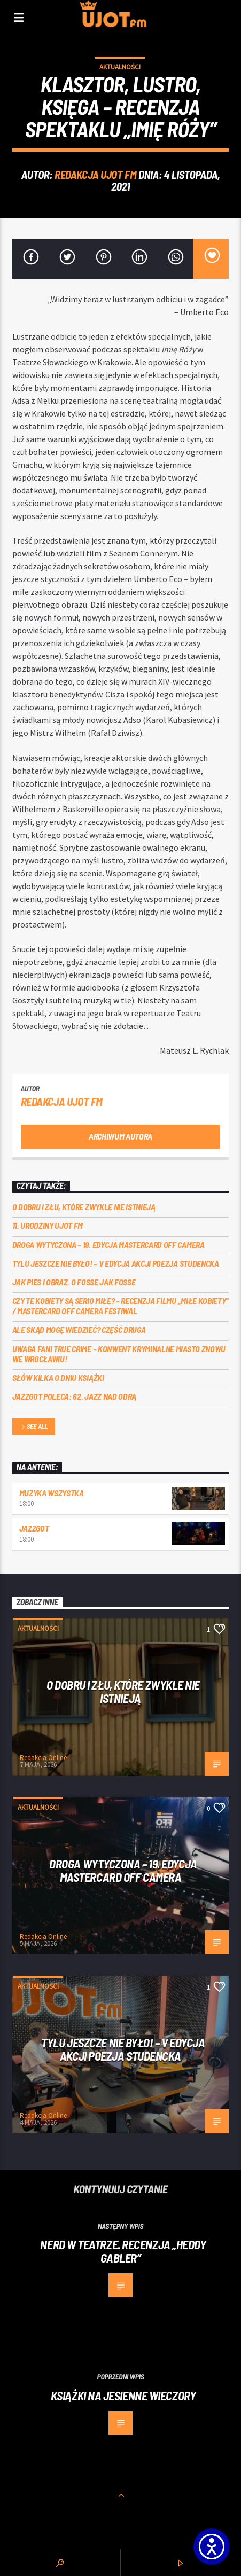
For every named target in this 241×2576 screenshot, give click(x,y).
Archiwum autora (120, 1136)
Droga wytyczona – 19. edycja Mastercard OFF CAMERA (108, 1244)
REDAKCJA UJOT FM (95, 174)
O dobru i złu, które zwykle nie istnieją (84, 1206)
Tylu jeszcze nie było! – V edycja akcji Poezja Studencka (115, 1263)
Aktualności (120, 67)
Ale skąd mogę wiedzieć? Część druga (79, 1329)
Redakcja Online (43, 1757)
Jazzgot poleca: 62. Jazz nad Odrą (74, 1396)
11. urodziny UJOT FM (47, 1225)
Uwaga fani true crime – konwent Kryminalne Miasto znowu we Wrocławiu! (119, 1354)
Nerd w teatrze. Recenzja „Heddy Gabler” (123, 2251)
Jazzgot (34, 1528)
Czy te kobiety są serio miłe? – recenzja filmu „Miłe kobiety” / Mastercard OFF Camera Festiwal (120, 1305)
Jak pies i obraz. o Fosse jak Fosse (74, 1282)
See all (34, 1427)
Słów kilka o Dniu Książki (58, 1377)
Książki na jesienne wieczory (123, 2395)
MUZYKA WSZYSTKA (51, 1493)
